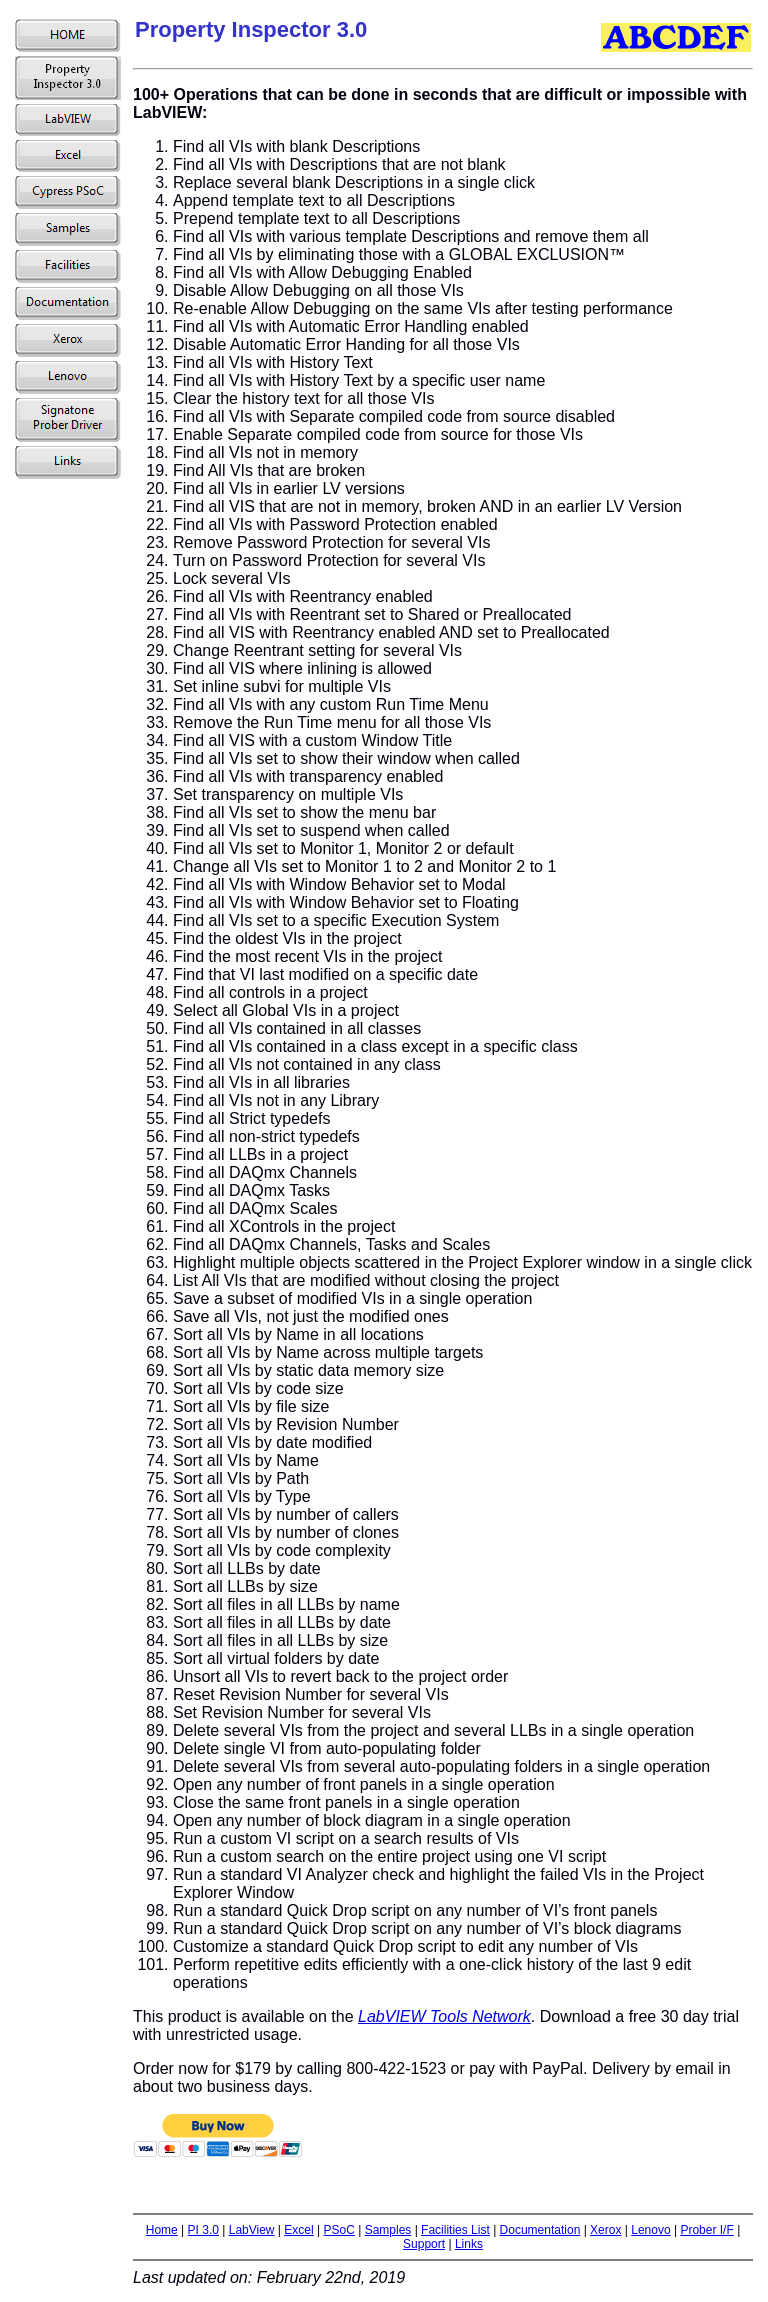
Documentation (540, 2230)
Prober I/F (706, 2230)
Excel (298, 2230)
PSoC (338, 2230)
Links (469, 2244)
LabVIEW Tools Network (444, 2016)
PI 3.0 (203, 2230)
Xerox (605, 2230)
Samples (388, 2230)
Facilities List (455, 2230)
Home (162, 2230)
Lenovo (650, 2230)
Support (424, 2244)
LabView (252, 2230)
